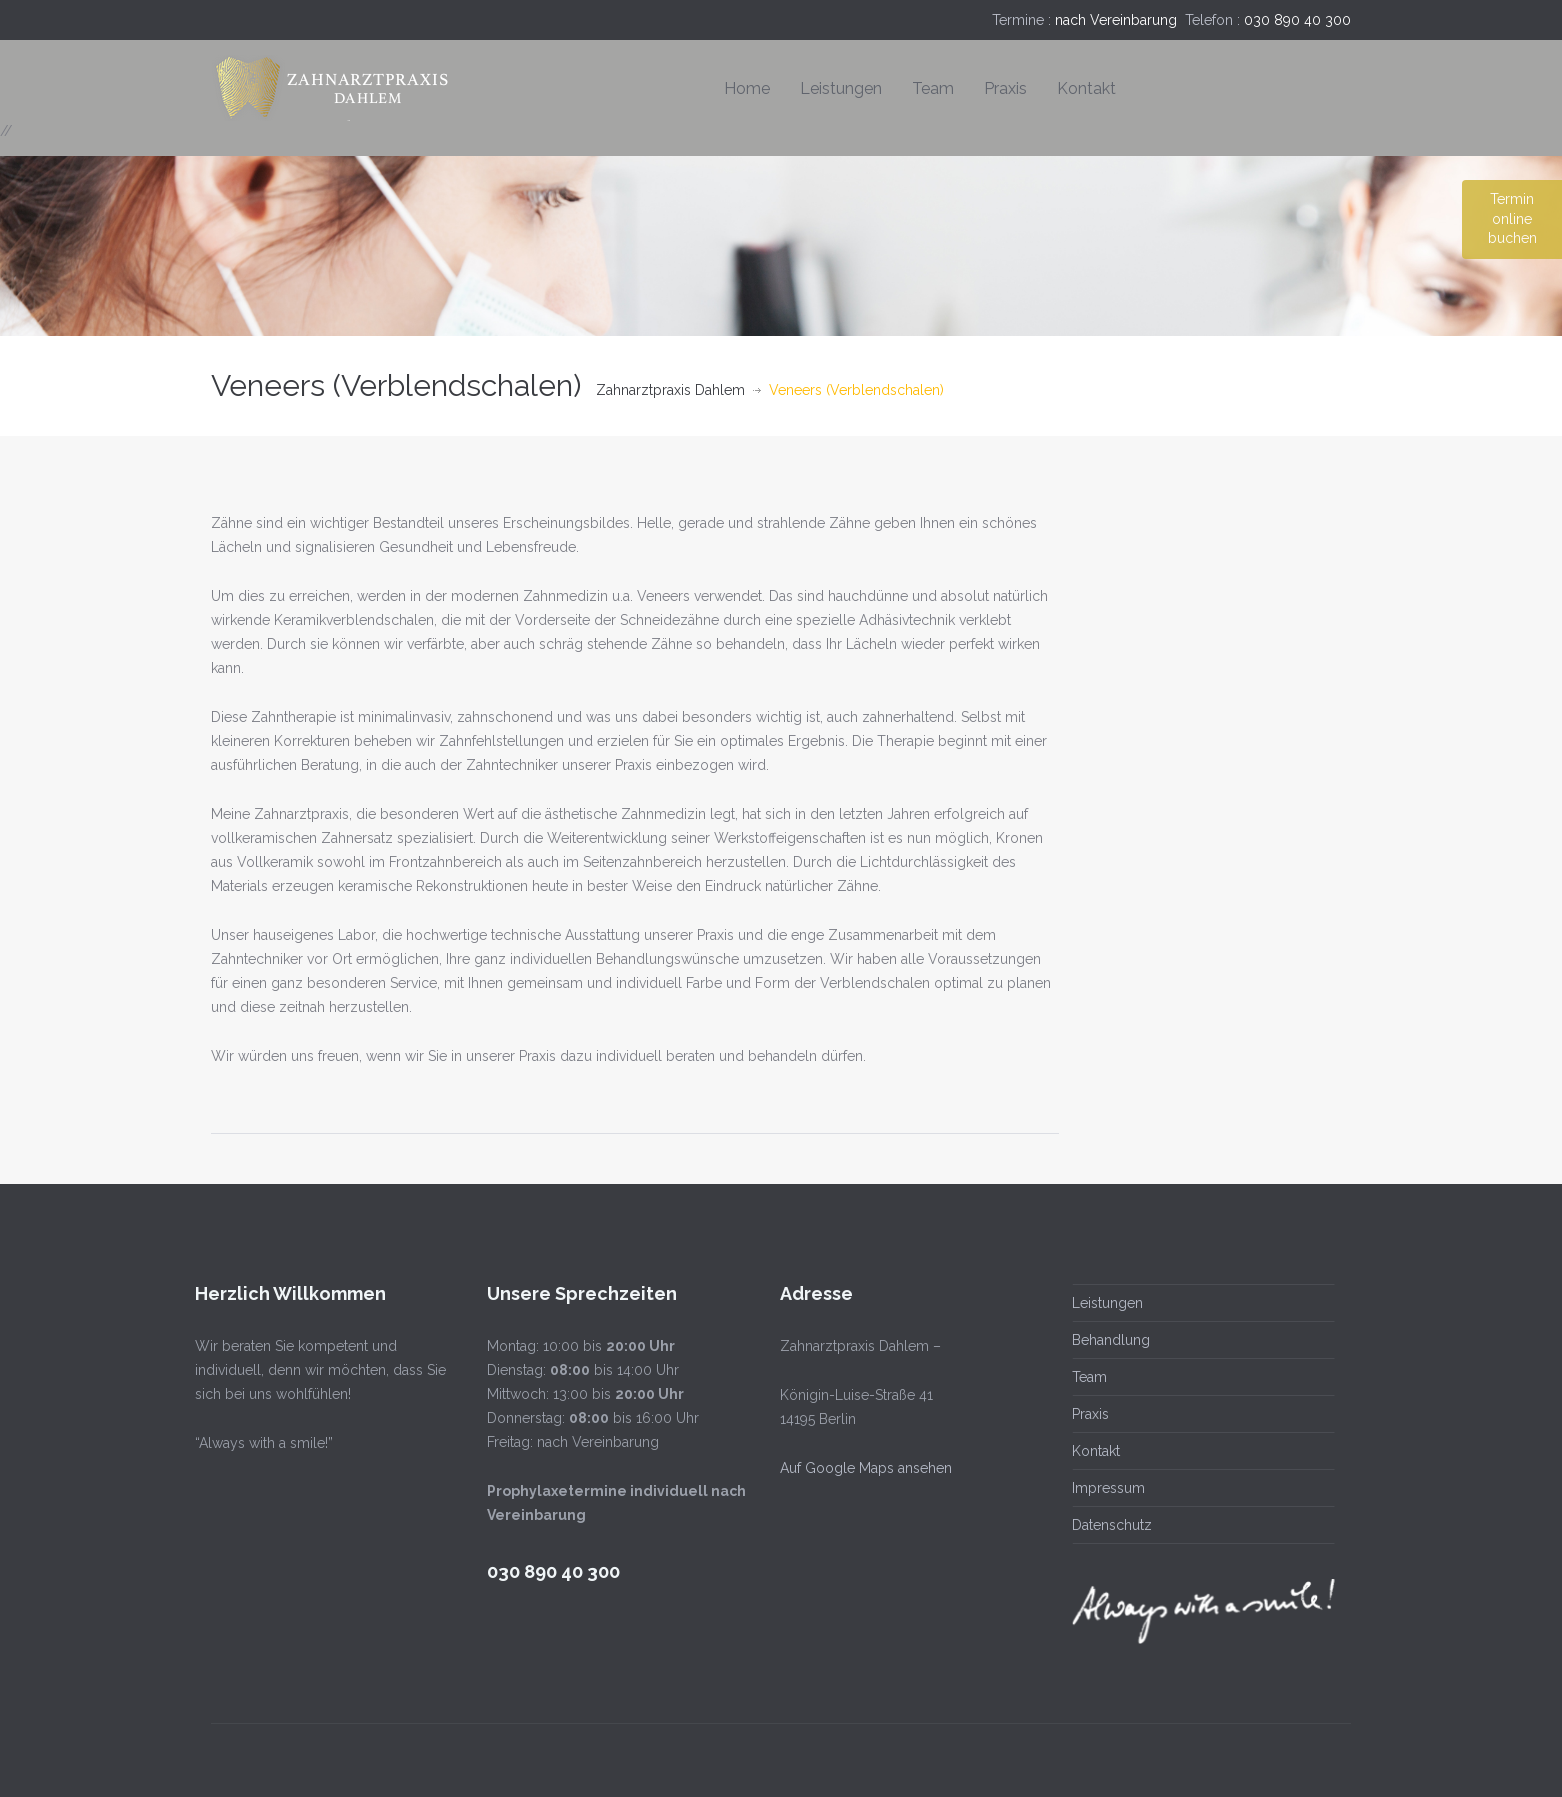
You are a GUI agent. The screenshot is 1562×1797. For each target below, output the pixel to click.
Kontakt (1086, 88)
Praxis (1005, 88)
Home (747, 88)
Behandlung (1109, 1340)
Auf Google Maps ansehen (863, 1468)
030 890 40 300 (1297, 20)
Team (933, 88)
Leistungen (841, 88)
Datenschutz (1110, 1525)
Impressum (1106, 1488)
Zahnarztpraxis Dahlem (670, 390)
